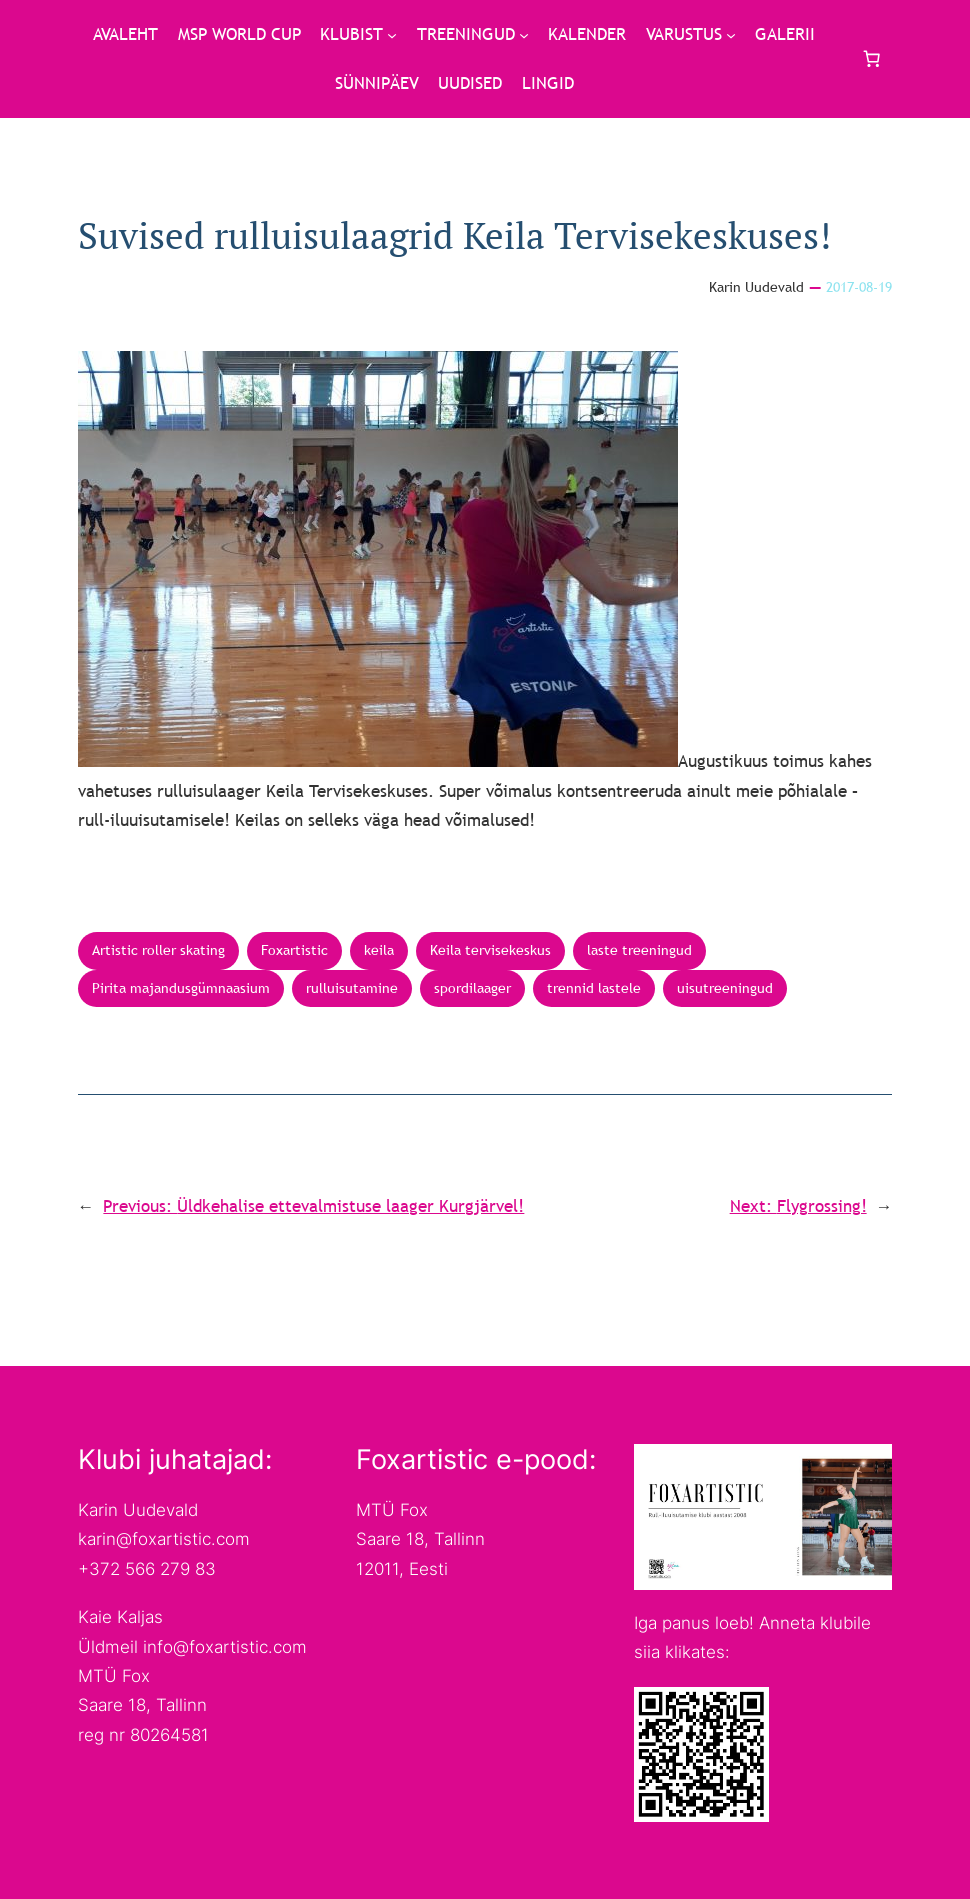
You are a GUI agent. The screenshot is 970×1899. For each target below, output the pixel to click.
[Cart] (871, 59)
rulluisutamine (352, 988)
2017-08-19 (859, 287)
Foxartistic (294, 950)
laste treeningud (639, 950)
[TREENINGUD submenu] (524, 35)
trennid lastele (594, 988)
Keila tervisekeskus (490, 950)
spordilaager (472, 988)
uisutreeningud (725, 988)
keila (379, 950)
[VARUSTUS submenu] (731, 35)
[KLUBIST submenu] (392, 35)
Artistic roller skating (158, 950)
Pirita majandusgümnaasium (181, 988)
